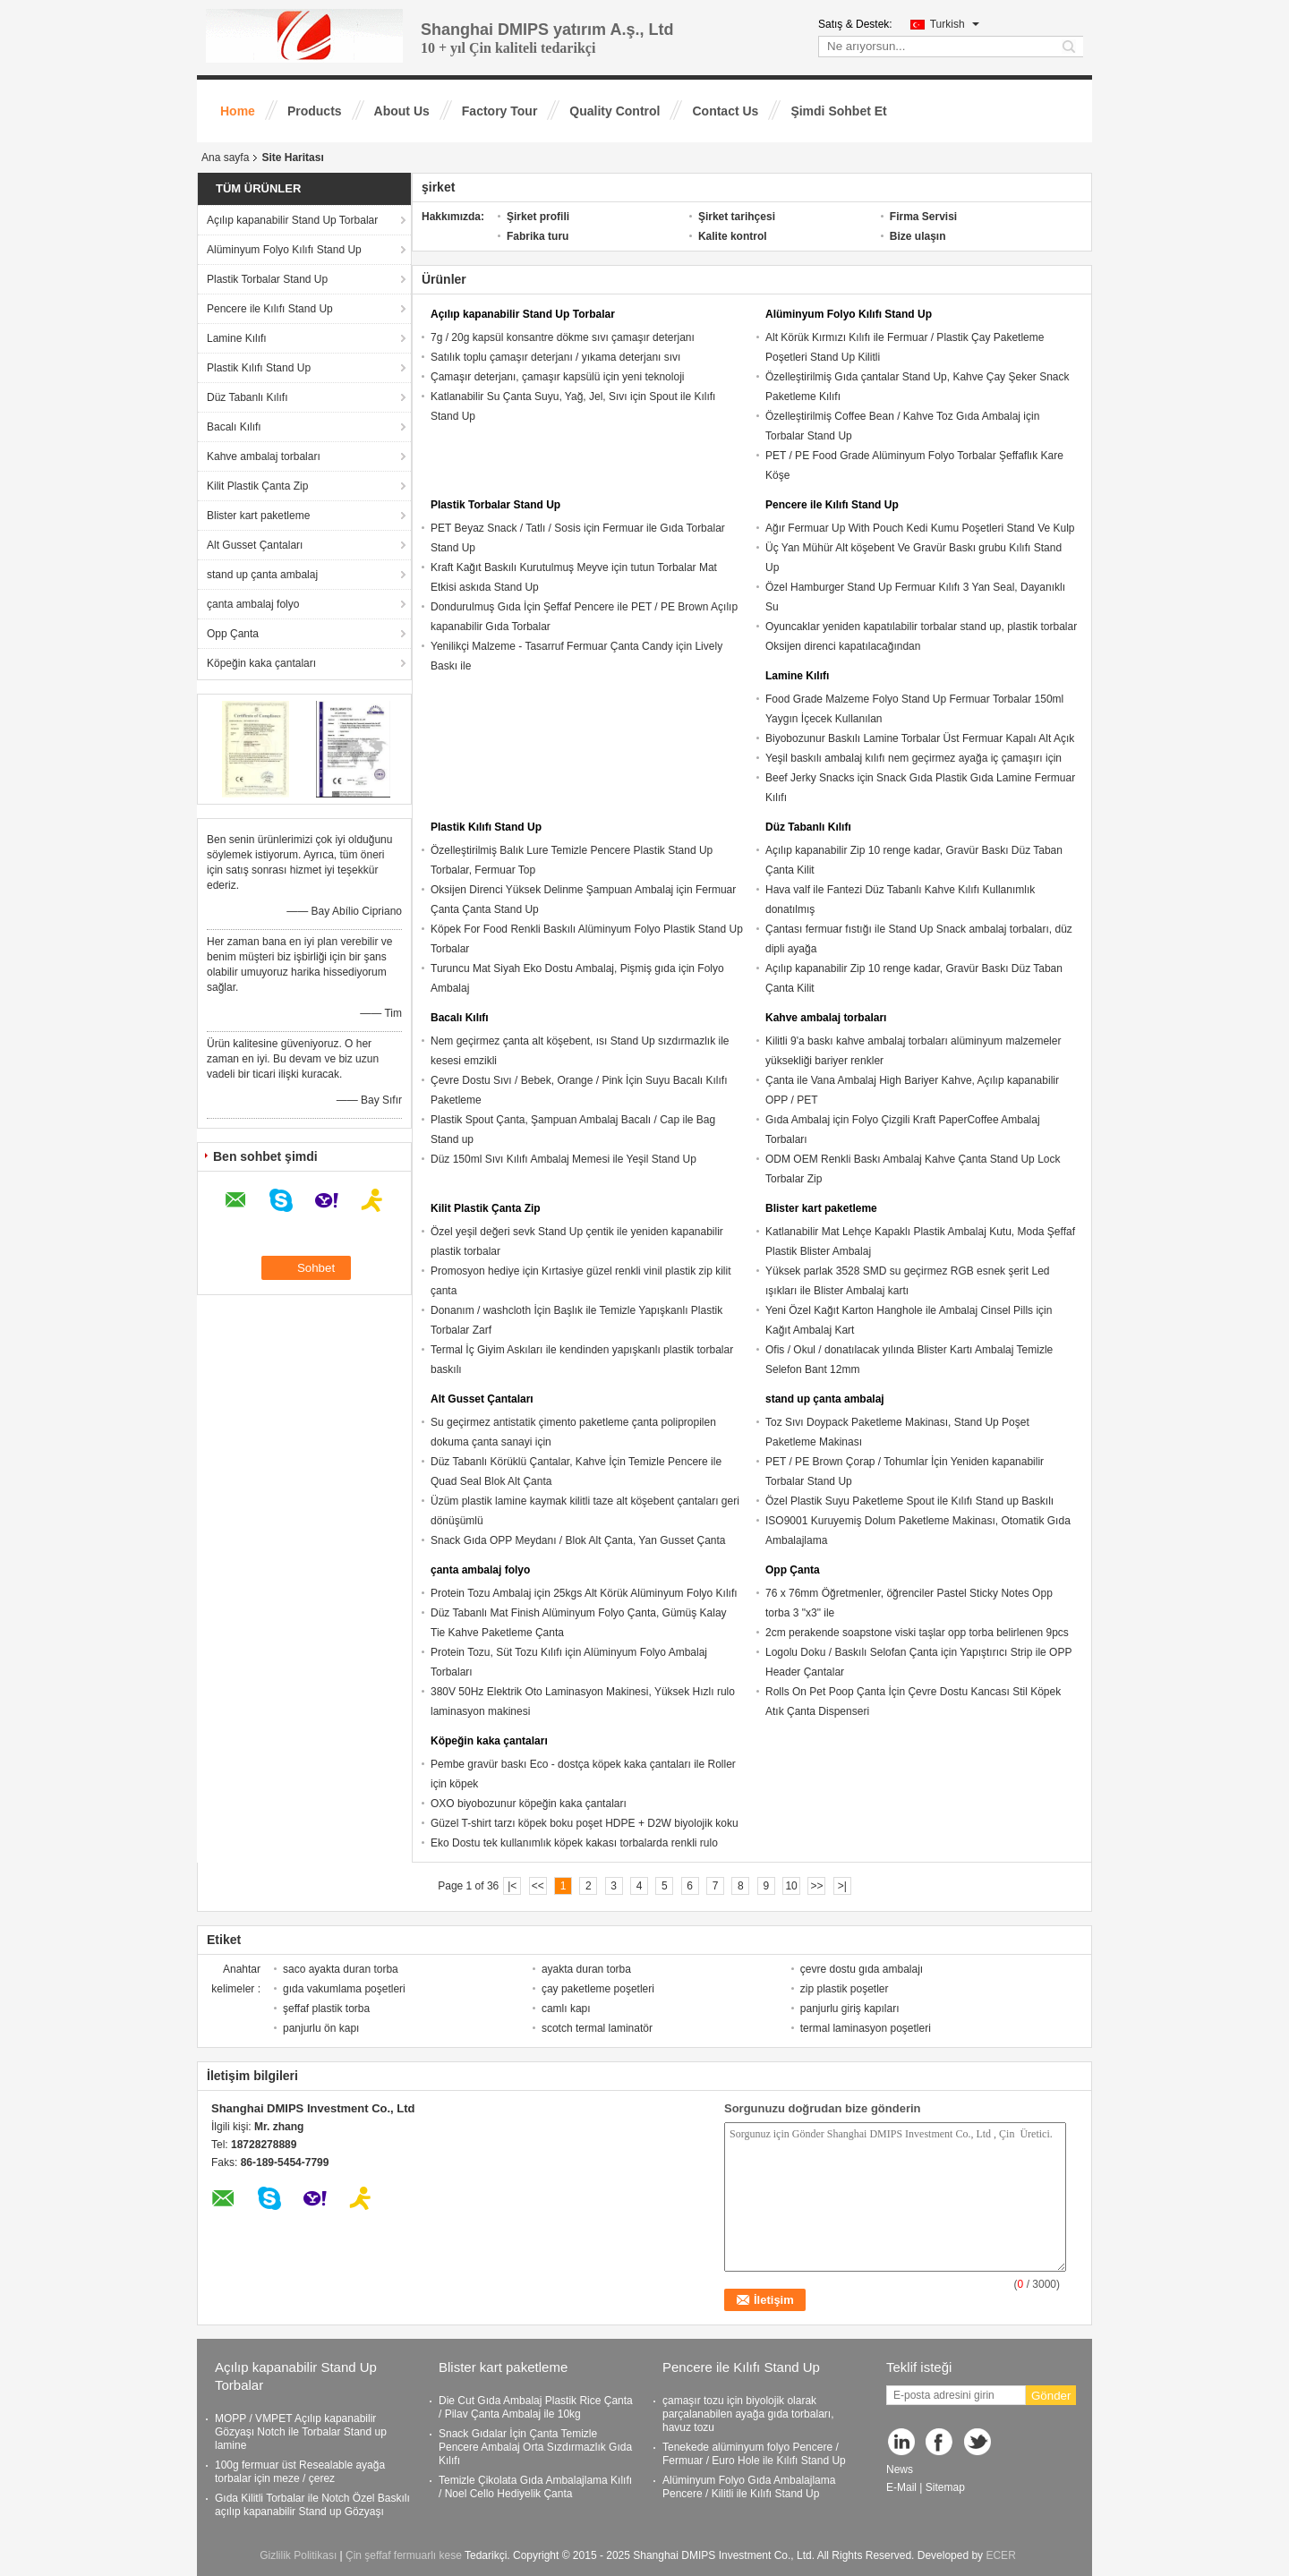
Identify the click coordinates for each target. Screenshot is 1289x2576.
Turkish (954, 24)
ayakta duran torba (586, 1969)
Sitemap (945, 2487)
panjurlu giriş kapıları (850, 2008)
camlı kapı (566, 2008)
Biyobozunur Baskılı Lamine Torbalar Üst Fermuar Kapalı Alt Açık (919, 738)
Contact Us (725, 111)
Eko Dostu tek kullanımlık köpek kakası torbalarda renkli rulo (574, 1843)
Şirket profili (538, 216)
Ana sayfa (225, 157)
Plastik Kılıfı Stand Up (259, 368)
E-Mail (901, 2487)
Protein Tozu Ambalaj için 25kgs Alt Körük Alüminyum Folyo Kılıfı (584, 1593)
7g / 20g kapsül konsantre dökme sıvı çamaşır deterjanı (563, 337)
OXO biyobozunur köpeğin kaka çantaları (529, 1803)
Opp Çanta (233, 633)
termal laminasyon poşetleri (865, 2028)
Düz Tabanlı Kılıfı (247, 397)
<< (538, 1886)
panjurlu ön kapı (321, 2028)
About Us (402, 111)
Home (237, 111)
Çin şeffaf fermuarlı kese (404, 2555)
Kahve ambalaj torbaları (263, 456)
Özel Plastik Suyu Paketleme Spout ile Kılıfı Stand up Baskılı (909, 1501)
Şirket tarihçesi (736, 216)
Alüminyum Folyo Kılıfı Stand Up (284, 249)
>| (842, 1886)
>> (816, 1886)
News (899, 2469)
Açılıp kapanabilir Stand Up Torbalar (292, 220)
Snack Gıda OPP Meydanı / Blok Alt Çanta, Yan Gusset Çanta (578, 1540)
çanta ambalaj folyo (253, 604)
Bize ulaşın (918, 236)
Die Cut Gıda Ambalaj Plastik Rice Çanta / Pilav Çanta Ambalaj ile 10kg (536, 2407)
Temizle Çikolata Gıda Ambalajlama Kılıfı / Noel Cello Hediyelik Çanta (535, 2487)
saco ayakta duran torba (340, 1969)
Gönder (1051, 2395)
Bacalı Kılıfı (234, 427)
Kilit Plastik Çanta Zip (257, 486)
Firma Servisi (923, 216)
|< (512, 1886)
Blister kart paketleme (258, 515)
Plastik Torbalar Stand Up (267, 279)
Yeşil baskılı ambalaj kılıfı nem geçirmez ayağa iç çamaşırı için (913, 758)
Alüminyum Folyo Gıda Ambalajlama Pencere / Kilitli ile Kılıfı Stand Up (748, 2487)
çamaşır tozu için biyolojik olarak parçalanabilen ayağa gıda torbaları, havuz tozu (747, 2414)
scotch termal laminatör (597, 2028)
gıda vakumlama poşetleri (344, 1989)
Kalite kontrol (732, 236)
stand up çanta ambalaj (262, 574)
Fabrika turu (537, 236)
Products (314, 111)
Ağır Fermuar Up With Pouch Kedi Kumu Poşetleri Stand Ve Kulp (920, 528)
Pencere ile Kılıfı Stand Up (270, 309)
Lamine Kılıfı (237, 338)
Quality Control (614, 111)
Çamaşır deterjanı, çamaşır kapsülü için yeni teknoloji (557, 377)
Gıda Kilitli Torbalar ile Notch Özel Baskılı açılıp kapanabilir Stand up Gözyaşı (312, 2505)
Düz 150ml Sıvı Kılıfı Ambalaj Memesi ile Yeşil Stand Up (563, 1159)
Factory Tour (500, 111)
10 (791, 1886)
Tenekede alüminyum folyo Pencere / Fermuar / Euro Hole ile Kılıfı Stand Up (754, 2454)
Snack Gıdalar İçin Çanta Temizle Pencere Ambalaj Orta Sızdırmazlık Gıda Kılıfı (535, 2447)
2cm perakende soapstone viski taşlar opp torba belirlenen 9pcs (917, 1632)
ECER (1000, 2555)
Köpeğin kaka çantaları (261, 663)
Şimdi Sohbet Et (838, 111)
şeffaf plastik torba (326, 2008)
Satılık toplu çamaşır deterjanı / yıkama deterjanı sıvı (555, 357)
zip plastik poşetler (844, 1989)
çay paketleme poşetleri (598, 1989)
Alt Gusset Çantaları (255, 545)
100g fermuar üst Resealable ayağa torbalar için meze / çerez (300, 2472)
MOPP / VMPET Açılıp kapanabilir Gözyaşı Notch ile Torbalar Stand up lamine (301, 2432)
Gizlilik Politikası (298, 2555)
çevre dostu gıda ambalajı (861, 1969)
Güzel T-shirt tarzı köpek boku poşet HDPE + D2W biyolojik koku (584, 1823)
